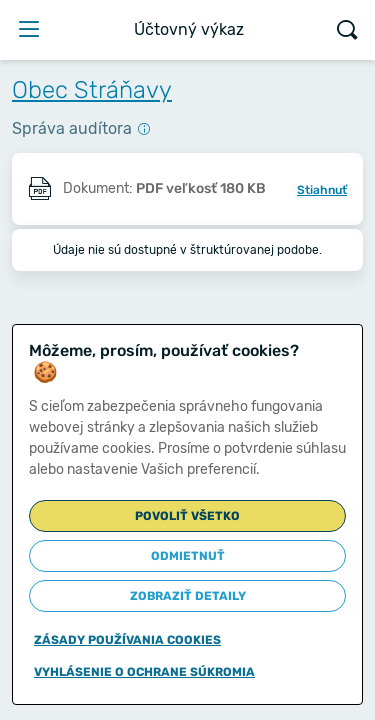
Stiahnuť (322, 190)
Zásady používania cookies (127, 640)
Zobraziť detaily (188, 596)
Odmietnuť (188, 556)
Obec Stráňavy (92, 90)
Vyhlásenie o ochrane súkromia (144, 672)
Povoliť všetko (187, 516)
